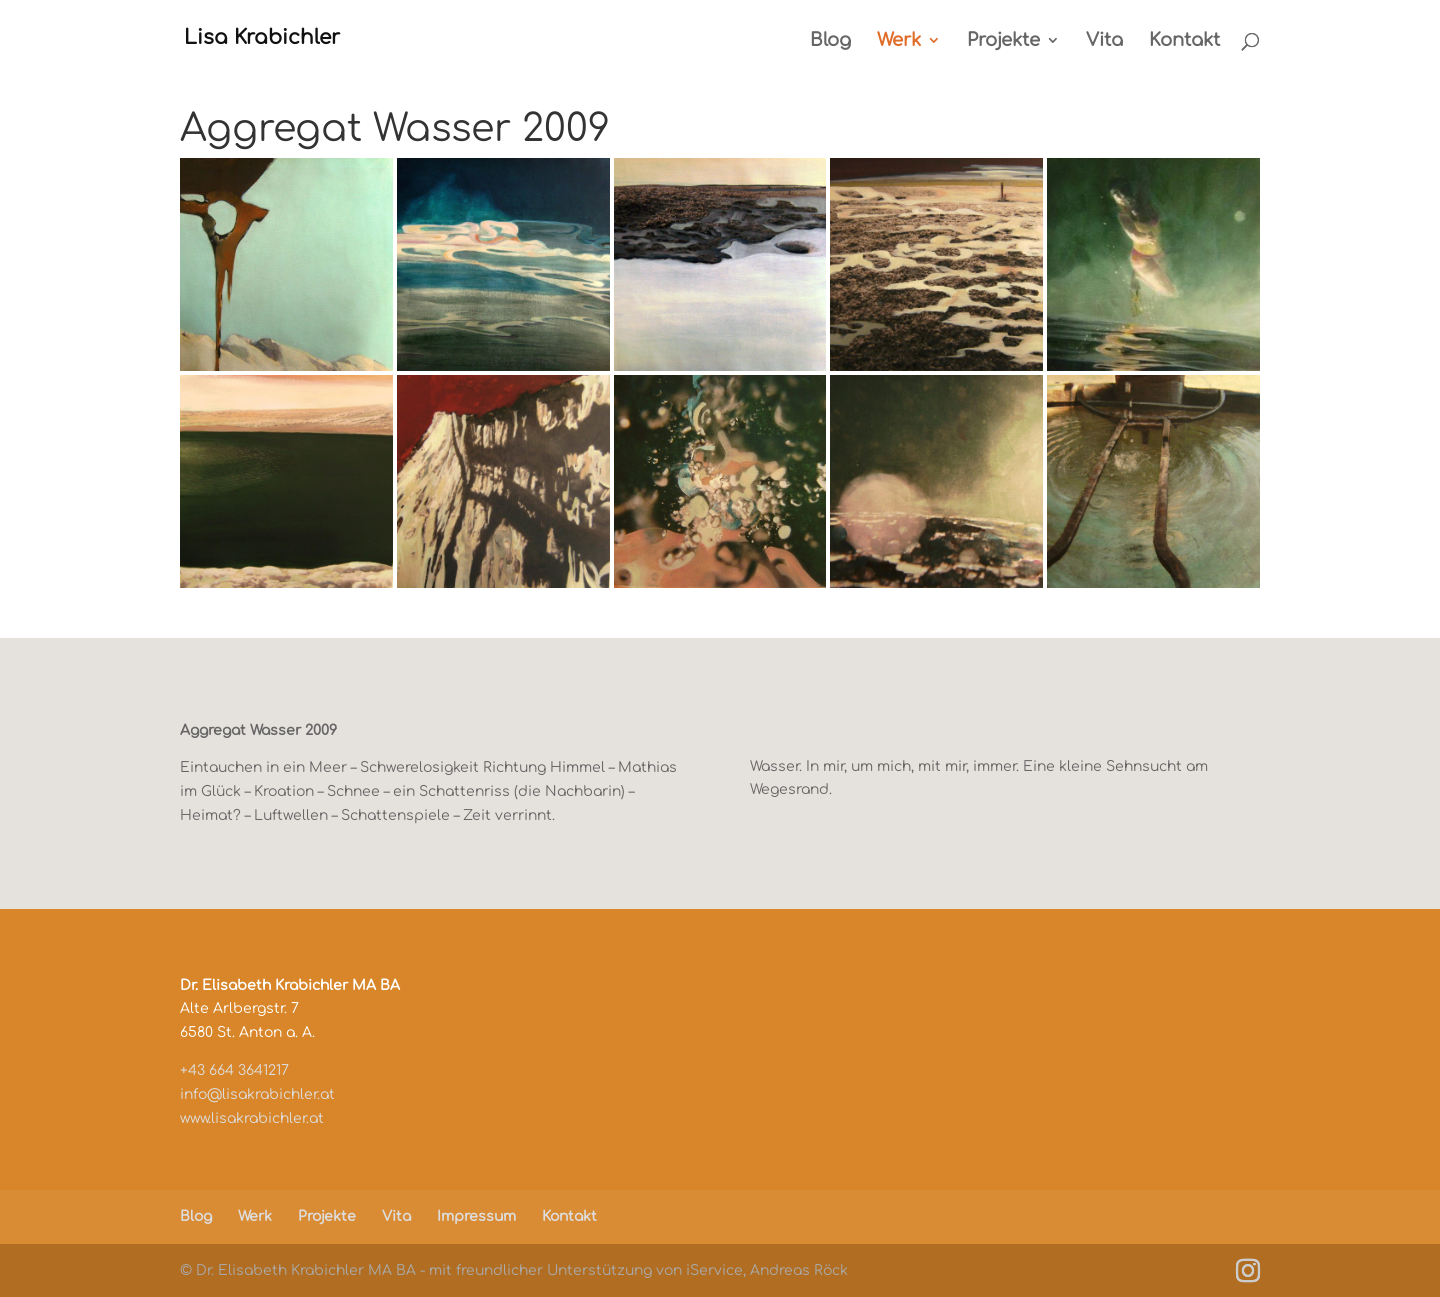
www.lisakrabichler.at (252, 1118)
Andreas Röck (799, 1270)
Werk (899, 41)
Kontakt (1184, 41)
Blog (830, 41)
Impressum (476, 1216)
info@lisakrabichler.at (257, 1094)
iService (714, 1270)
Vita (1104, 41)
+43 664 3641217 (234, 1070)
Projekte (1003, 41)
